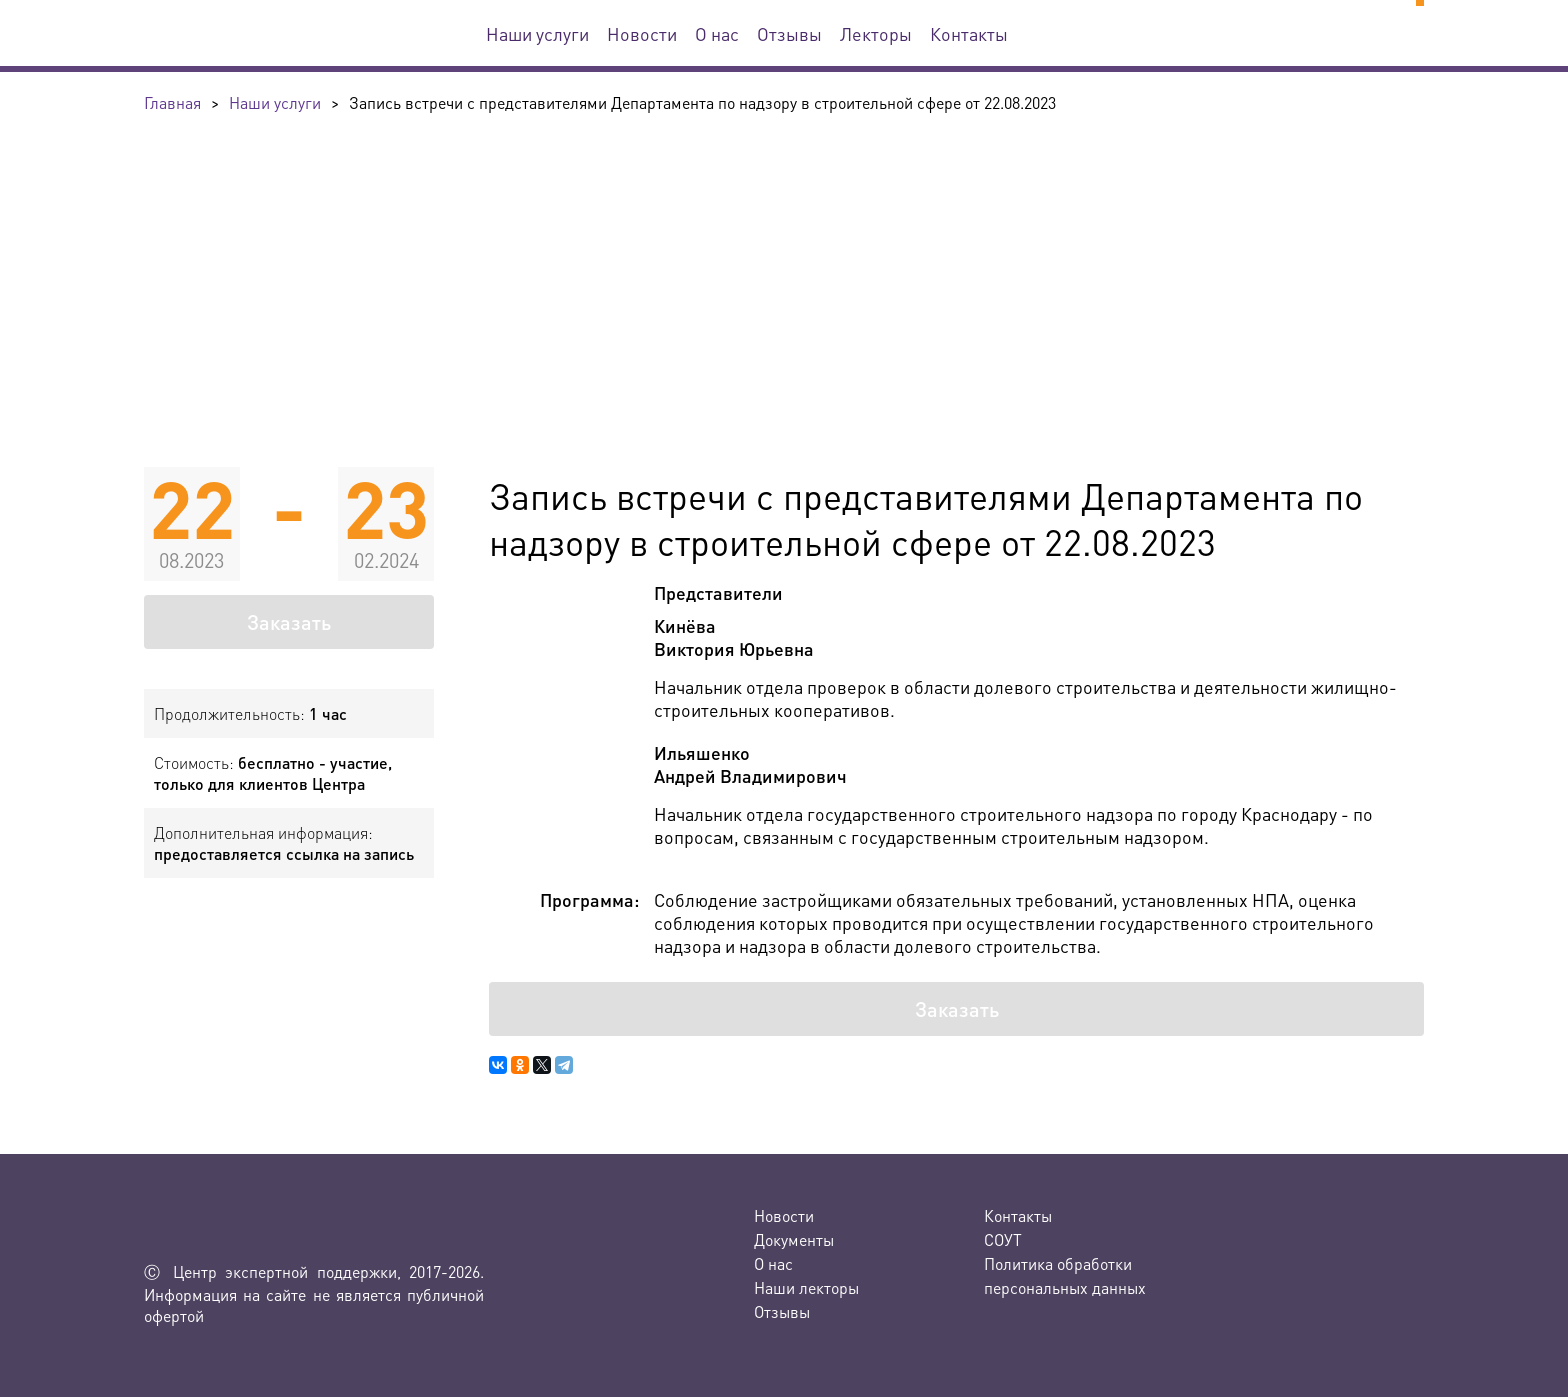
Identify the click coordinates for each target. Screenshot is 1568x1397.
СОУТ (1003, 1239)
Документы (794, 1239)
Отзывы (789, 33)
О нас (717, 33)
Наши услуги (537, 33)
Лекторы (876, 33)
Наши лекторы (806, 1287)
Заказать (289, 622)
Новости (642, 33)
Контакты (969, 33)
